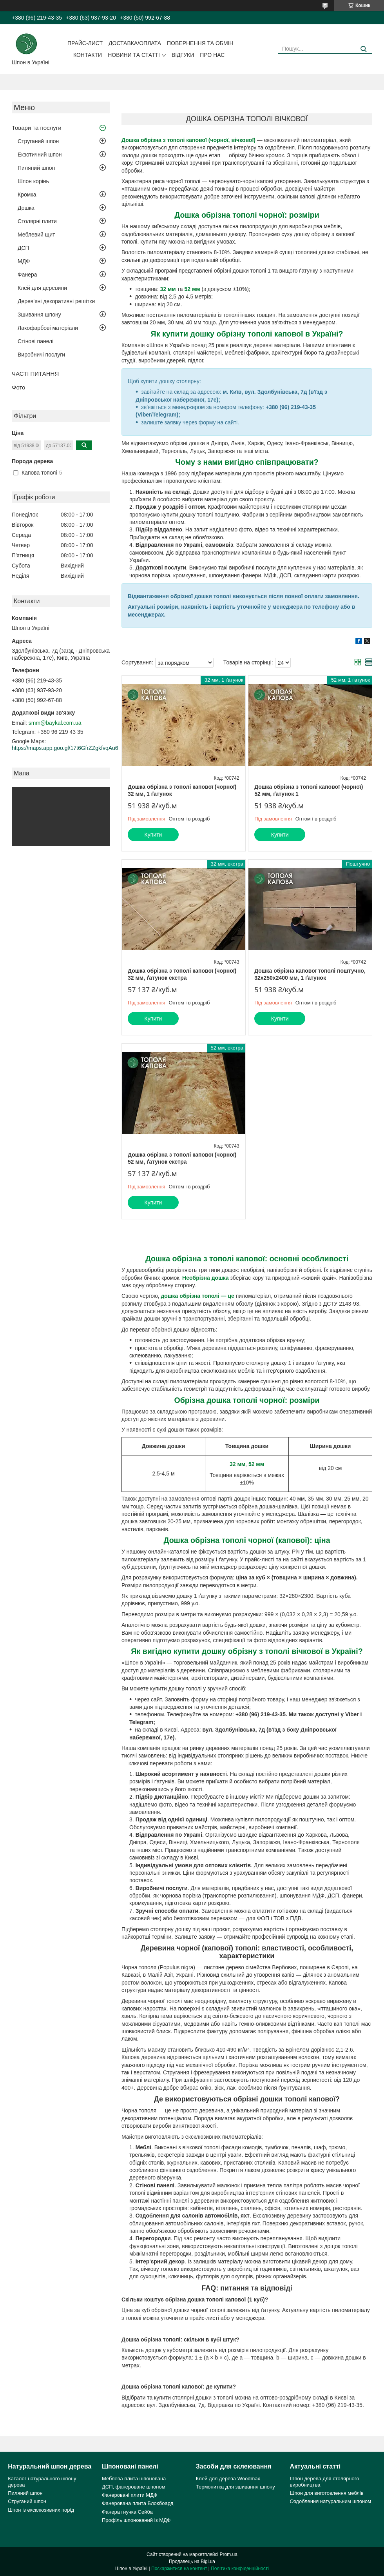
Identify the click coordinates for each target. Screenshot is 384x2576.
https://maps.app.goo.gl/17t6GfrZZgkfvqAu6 (65, 748)
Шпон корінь (33, 181)
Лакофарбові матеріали (48, 328)
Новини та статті (134, 55)
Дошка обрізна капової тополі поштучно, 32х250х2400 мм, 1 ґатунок (310, 974)
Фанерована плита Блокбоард (137, 2503)
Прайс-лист (85, 43)
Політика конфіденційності (240, 2568)
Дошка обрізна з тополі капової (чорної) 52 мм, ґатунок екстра (182, 1158)
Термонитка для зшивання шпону (235, 2487)
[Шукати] (363, 49)
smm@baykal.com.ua (55, 723)
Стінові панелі (35, 341)
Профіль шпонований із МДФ (136, 2520)
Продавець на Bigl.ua (192, 2561)
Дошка (26, 208)
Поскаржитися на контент (179, 2568)
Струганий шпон (38, 141)
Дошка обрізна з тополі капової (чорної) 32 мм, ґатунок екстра (182, 974)
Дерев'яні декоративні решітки (56, 301)
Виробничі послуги (41, 354)
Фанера (27, 274)
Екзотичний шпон (40, 154)
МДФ (24, 261)
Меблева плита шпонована (134, 2478)
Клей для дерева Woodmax (228, 2478)
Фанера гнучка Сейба (127, 2512)
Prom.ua (228, 2554)
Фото (18, 387)
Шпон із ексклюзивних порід (41, 2510)
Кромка (27, 194)
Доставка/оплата (135, 43)
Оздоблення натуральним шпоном (330, 2501)
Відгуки (183, 55)
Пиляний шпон (36, 168)
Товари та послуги (37, 127)
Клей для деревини (42, 288)
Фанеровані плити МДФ (130, 2495)
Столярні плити (37, 221)
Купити (153, 834)
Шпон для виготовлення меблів (327, 2493)
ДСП (23, 248)
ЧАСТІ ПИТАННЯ (35, 373)
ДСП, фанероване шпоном (133, 2487)
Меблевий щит (36, 234)
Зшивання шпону (39, 314)
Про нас (212, 55)
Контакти (87, 55)
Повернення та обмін (200, 43)
